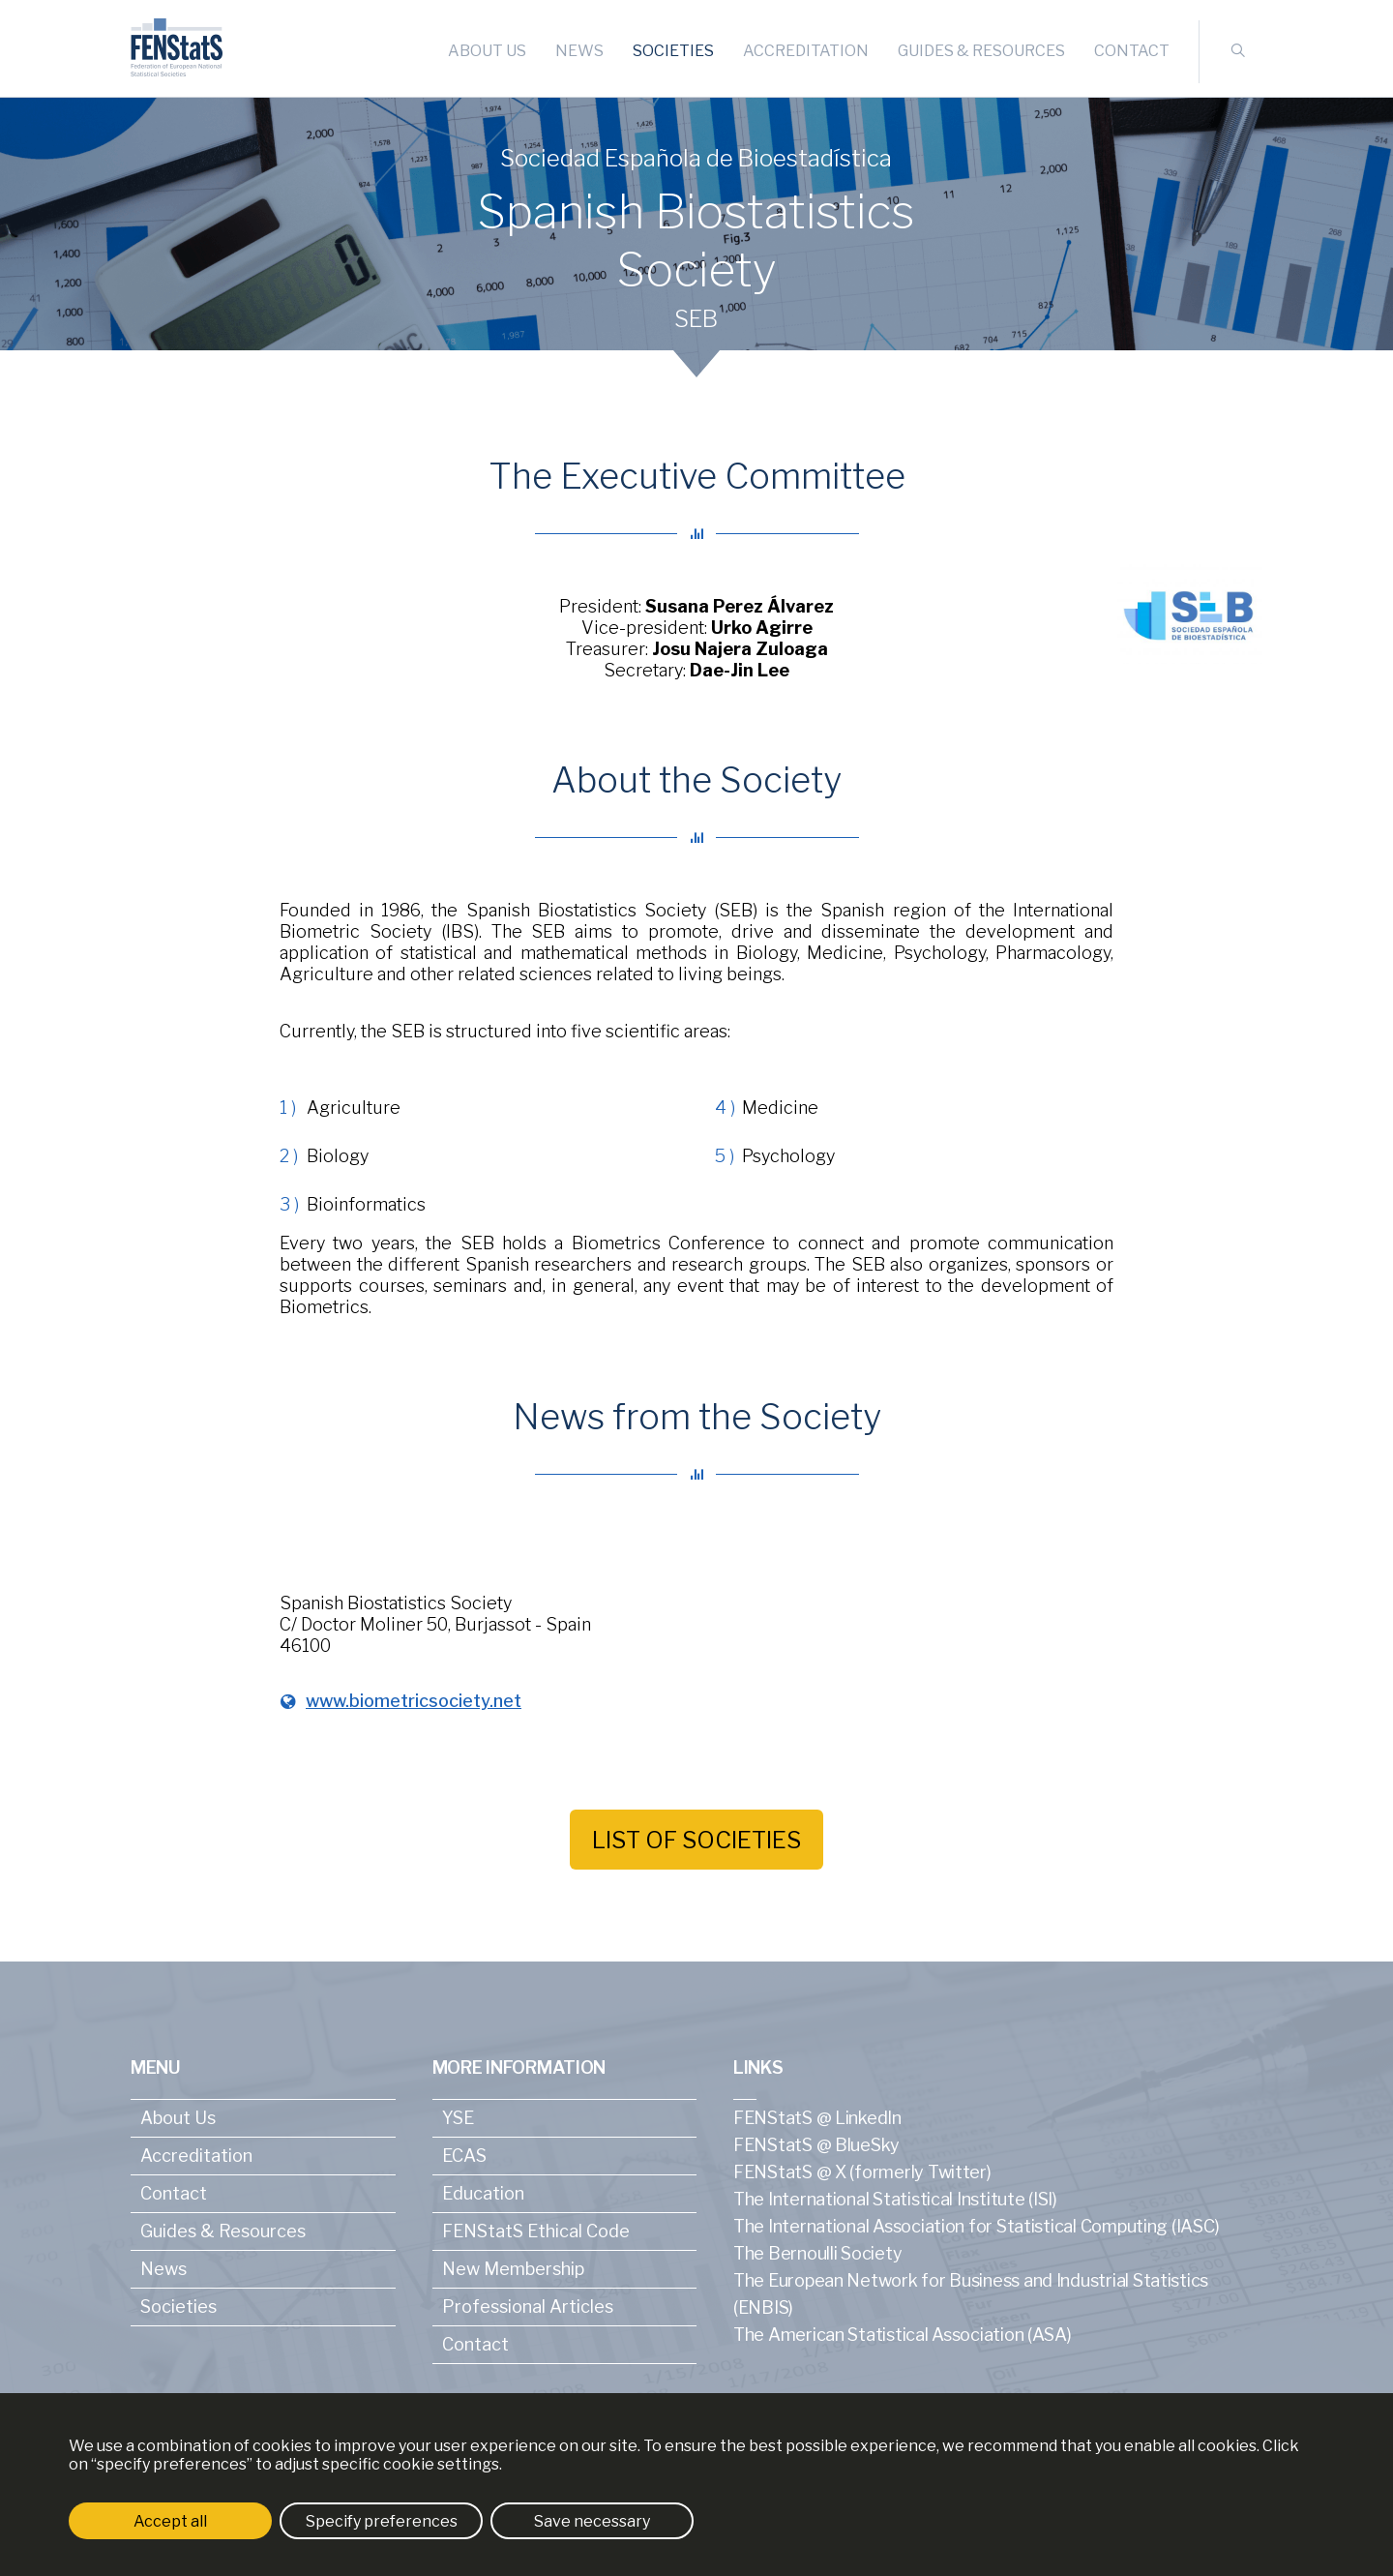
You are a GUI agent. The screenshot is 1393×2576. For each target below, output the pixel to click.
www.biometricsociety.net (413, 1701)
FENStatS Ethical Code (536, 2231)
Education (483, 2193)
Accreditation (806, 51)
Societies (673, 51)
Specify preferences (382, 2521)
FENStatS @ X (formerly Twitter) (862, 2172)
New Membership (513, 2269)
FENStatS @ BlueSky (816, 2145)
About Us (487, 51)
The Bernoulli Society (817, 2253)
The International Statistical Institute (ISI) (895, 2199)
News (579, 51)
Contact (1132, 51)
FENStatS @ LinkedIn (817, 2118)
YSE (458, 2118)
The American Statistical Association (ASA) (902, 2334)
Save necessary (592, 2521)
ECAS (464, 2155)
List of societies (696, 1840)
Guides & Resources (981, 51)
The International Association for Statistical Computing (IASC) (976, 2226)
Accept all (170, 2521)
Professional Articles (527, 2306)
